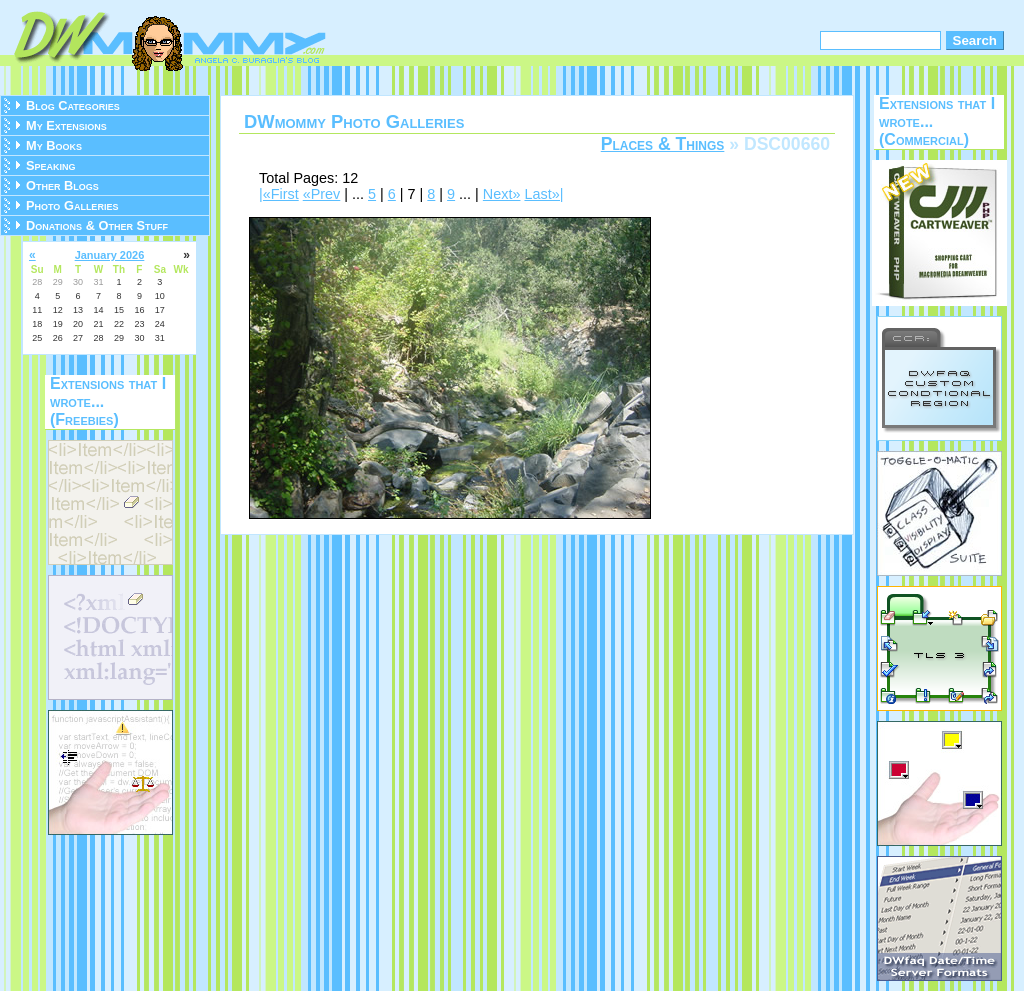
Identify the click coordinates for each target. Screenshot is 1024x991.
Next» (502, 194)
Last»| (543, 194)
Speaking (51, 165)
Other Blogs (62, 185)
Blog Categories (73, 105)
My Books (54, 145)
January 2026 (110, 255)
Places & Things (663, 144)
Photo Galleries (72, 205)
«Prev (322, 194)
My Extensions (66, 125)
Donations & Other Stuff (97, 225)
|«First (279, 194)
